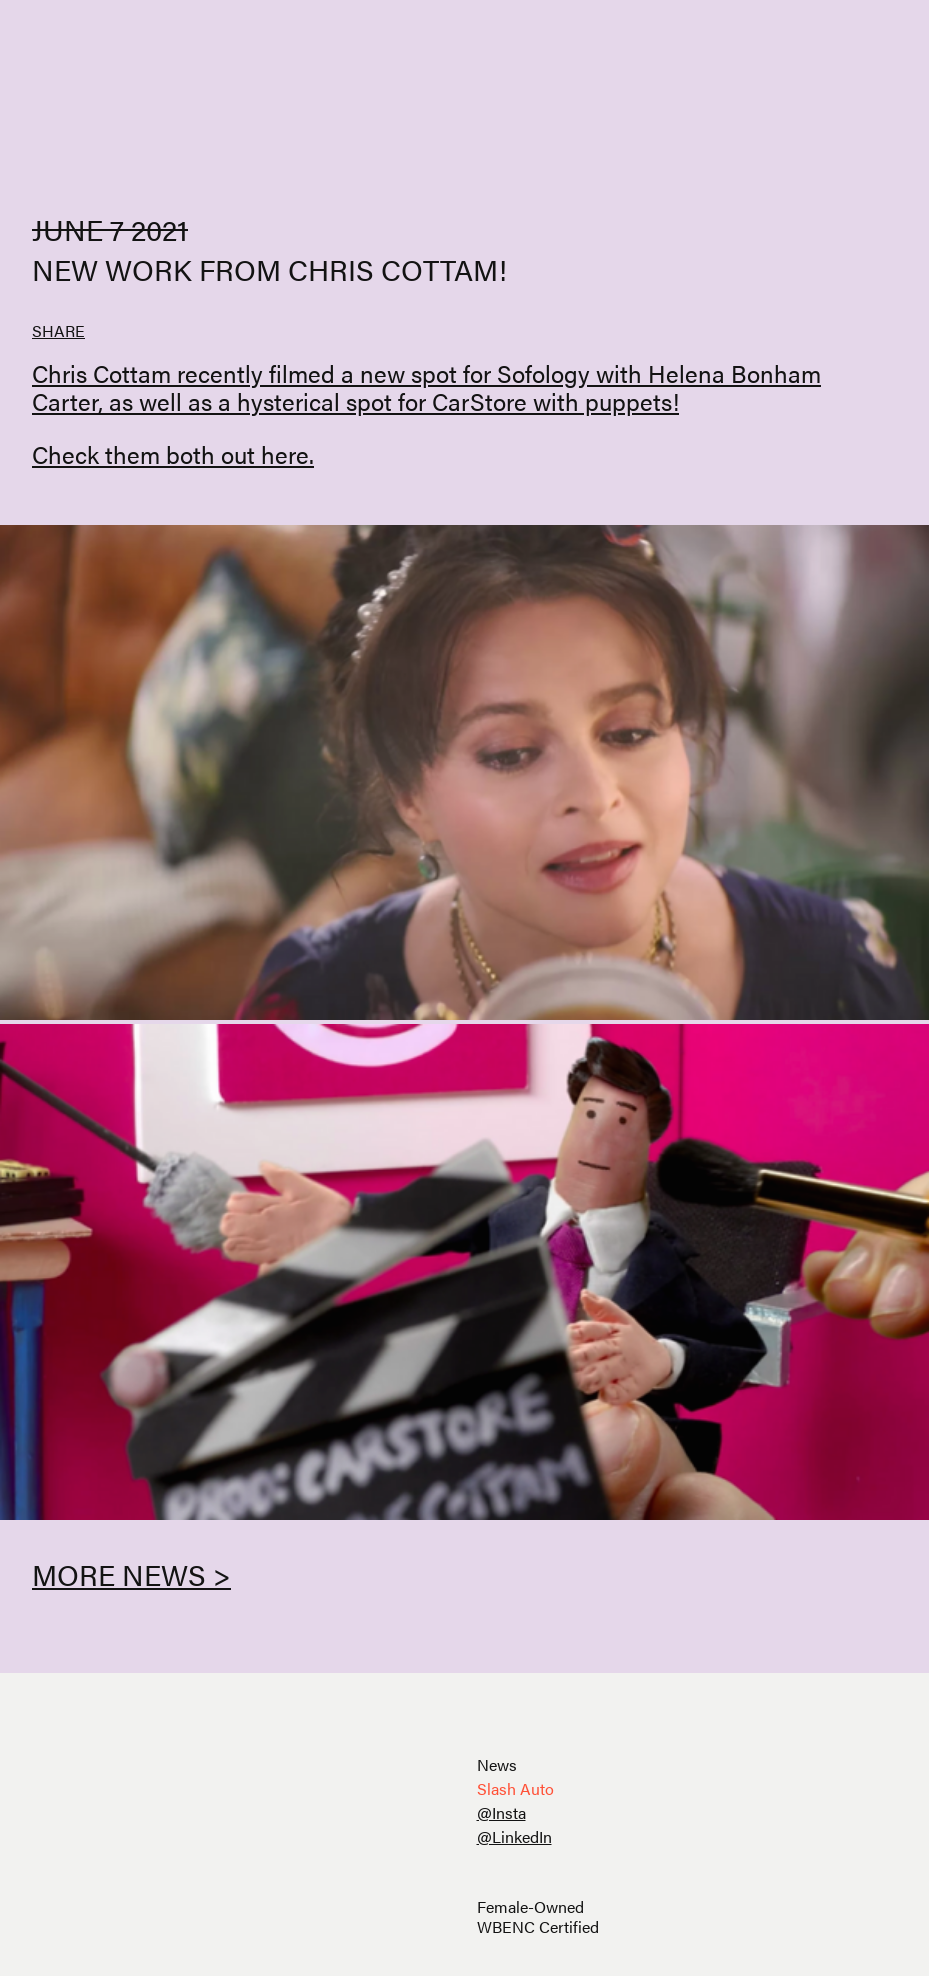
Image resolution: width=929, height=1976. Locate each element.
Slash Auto (515, 1788)
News (497, 1764)
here (285, 454)
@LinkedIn (514, 1836)
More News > (131, 1574)
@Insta (501, 1812)
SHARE (58, 330)
